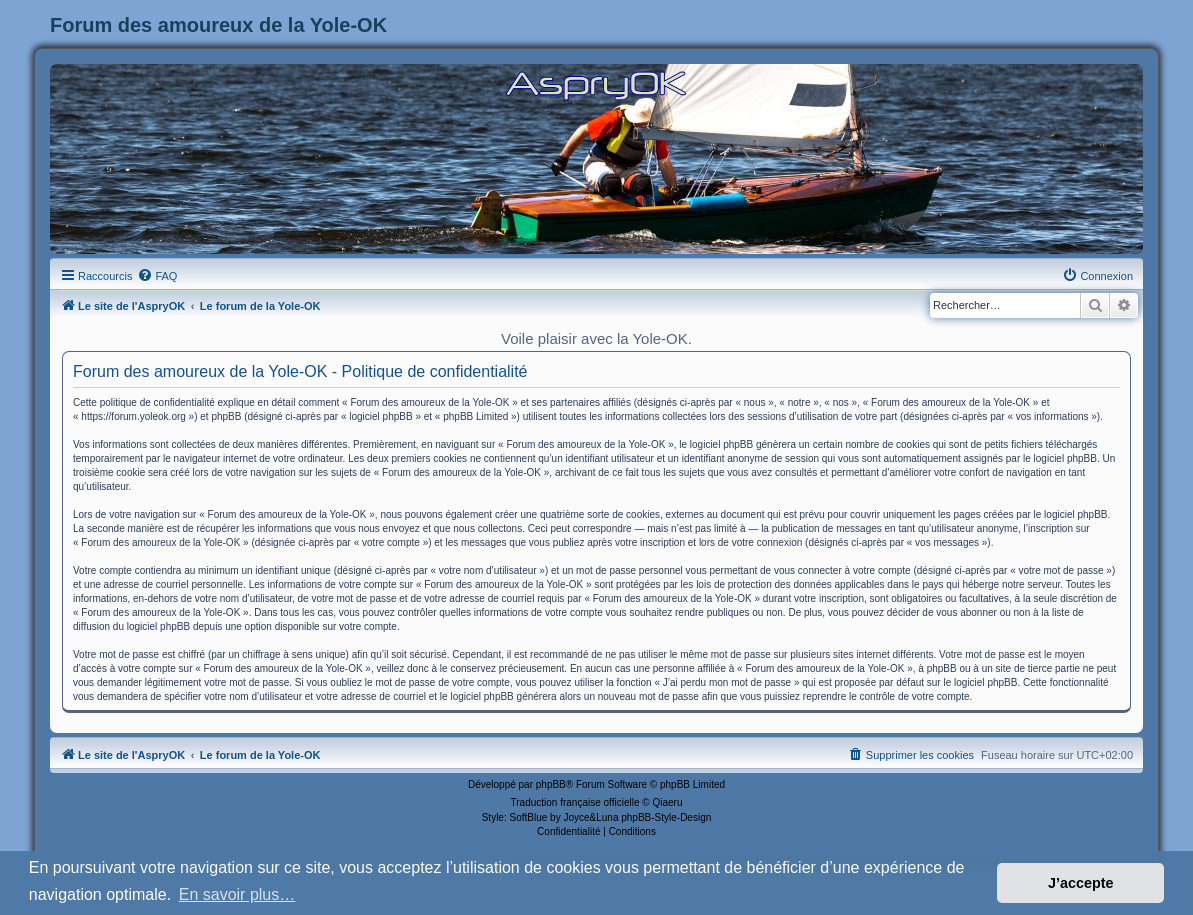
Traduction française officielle (575, 802)
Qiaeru (667, 802)
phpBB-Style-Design (666, 817)
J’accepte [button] (1081, 883)
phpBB (551, 784)
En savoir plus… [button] (237, 894)
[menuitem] (157, 276)
